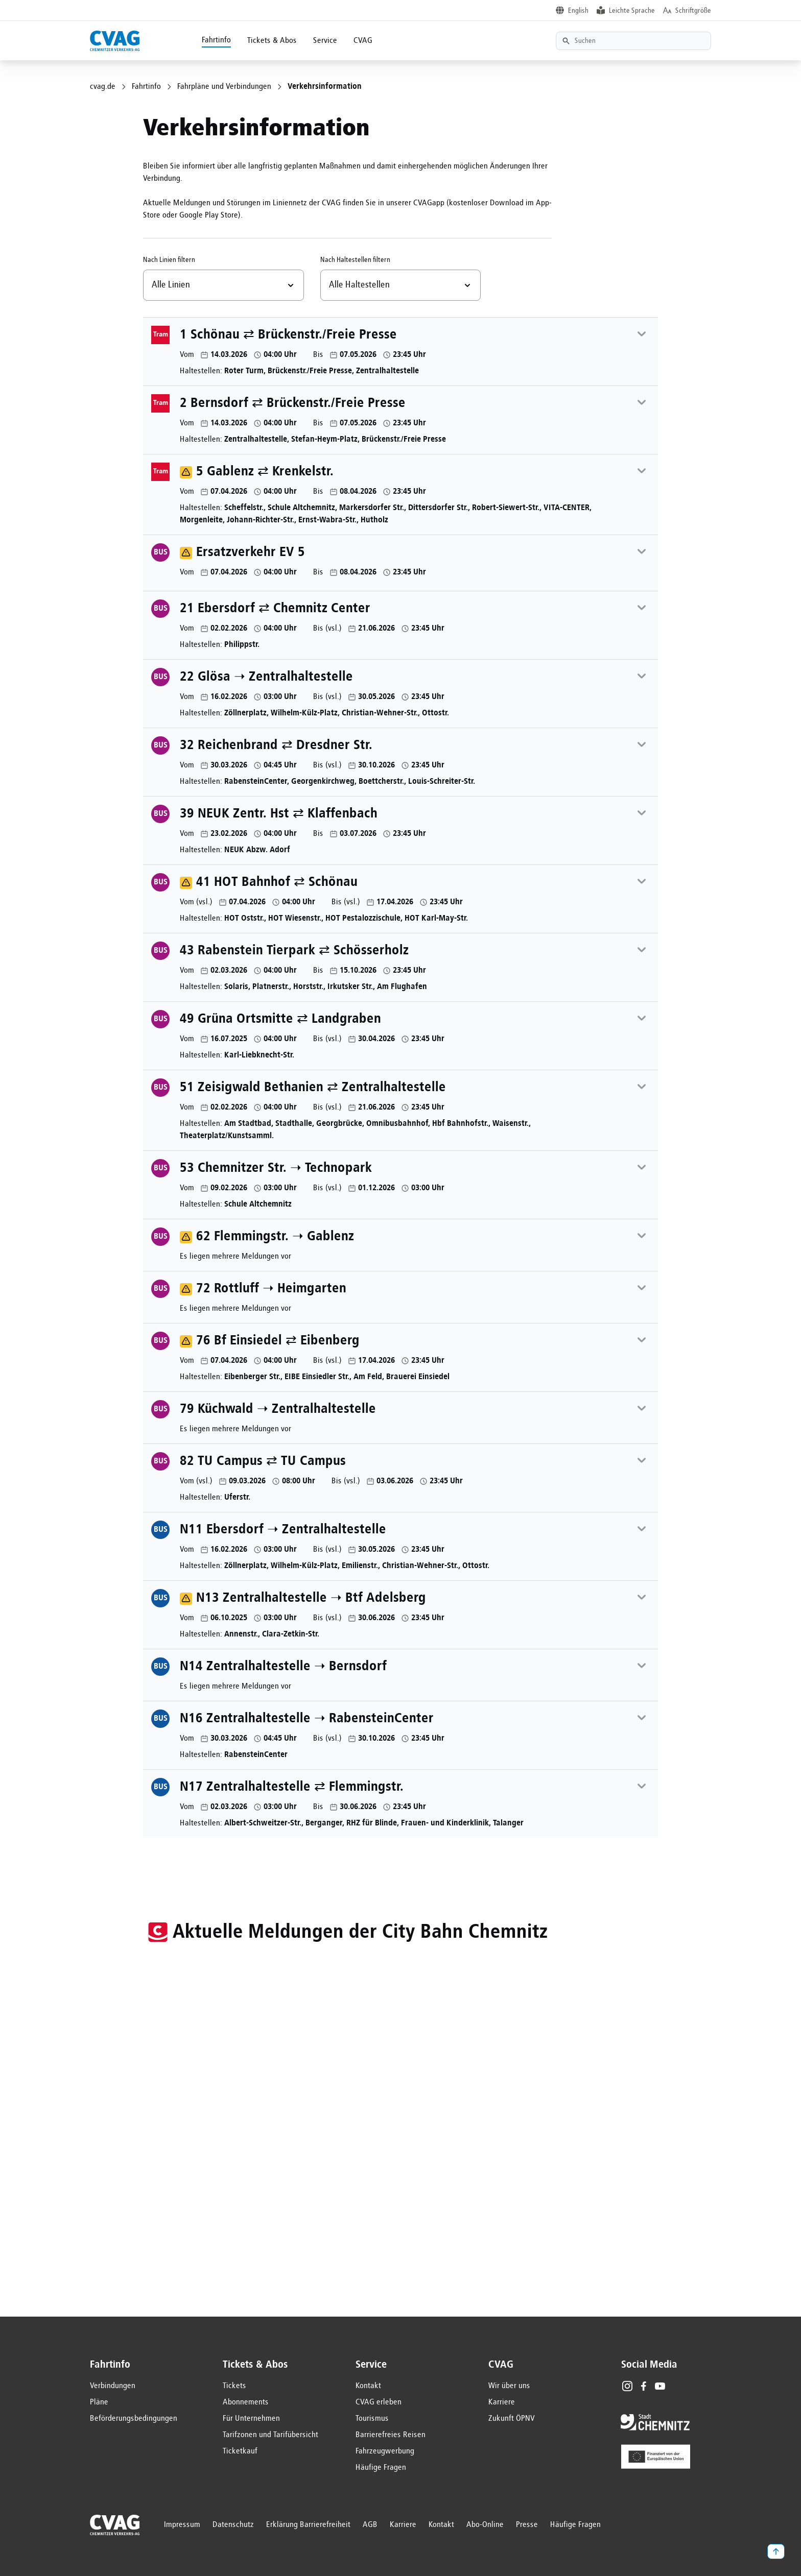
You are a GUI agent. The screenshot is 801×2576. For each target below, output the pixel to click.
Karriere (501, 2402)
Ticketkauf (240, 2451)
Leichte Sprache (632, 10)
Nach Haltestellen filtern (355, 259)
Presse (527, 2525)
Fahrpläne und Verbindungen (224, 87)
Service (325, 41)
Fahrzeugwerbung (385, 2451)
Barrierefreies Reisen (391, 2435)
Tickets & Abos (272, 41)
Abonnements (246, 2402)
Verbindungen (112, 2386)
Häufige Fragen (381, 2468)
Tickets (234, 2386)
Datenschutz (233, 2525)
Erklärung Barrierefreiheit (308, 2525)
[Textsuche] (633, 41)
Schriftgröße (693, 10)
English (578, 10)
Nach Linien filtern (169, 259)
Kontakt (368, 2386)
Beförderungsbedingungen (133, 2419)
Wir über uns (509, 2386)
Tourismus (372, 2419)
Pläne (99, 2402)
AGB (370, 2525)
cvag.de (102, 87)
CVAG (363, 41)
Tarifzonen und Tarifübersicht (270, 2435)
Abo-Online (485, 2525)
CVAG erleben (379, 2402)
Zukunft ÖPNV (511, 2419)
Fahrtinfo (216, 40)
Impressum (182, 2525)
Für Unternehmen (251, 2419)
